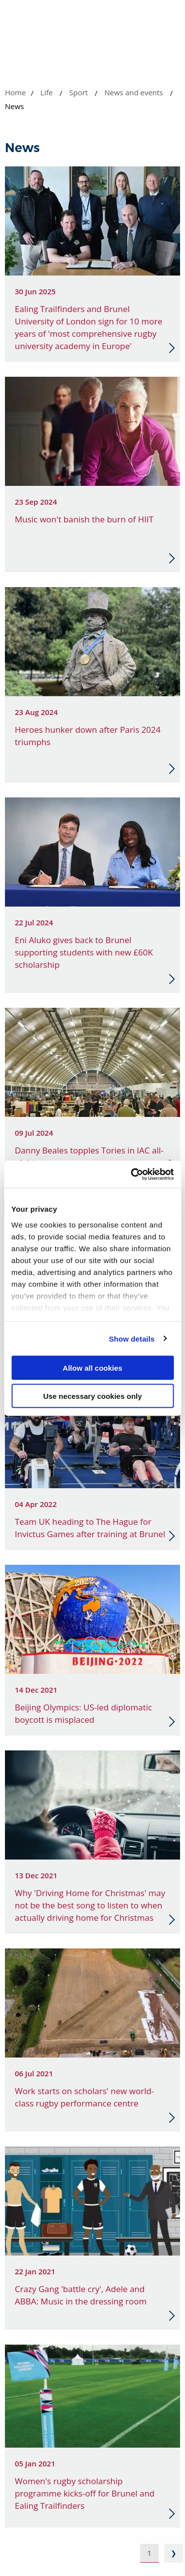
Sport (78, 92)
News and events (133, 92)
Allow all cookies (92, 1368)
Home (15, 92)
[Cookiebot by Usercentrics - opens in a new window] (132, 1174)
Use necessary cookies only (92, 1395)
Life (46, 92)
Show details (132, 1338)
